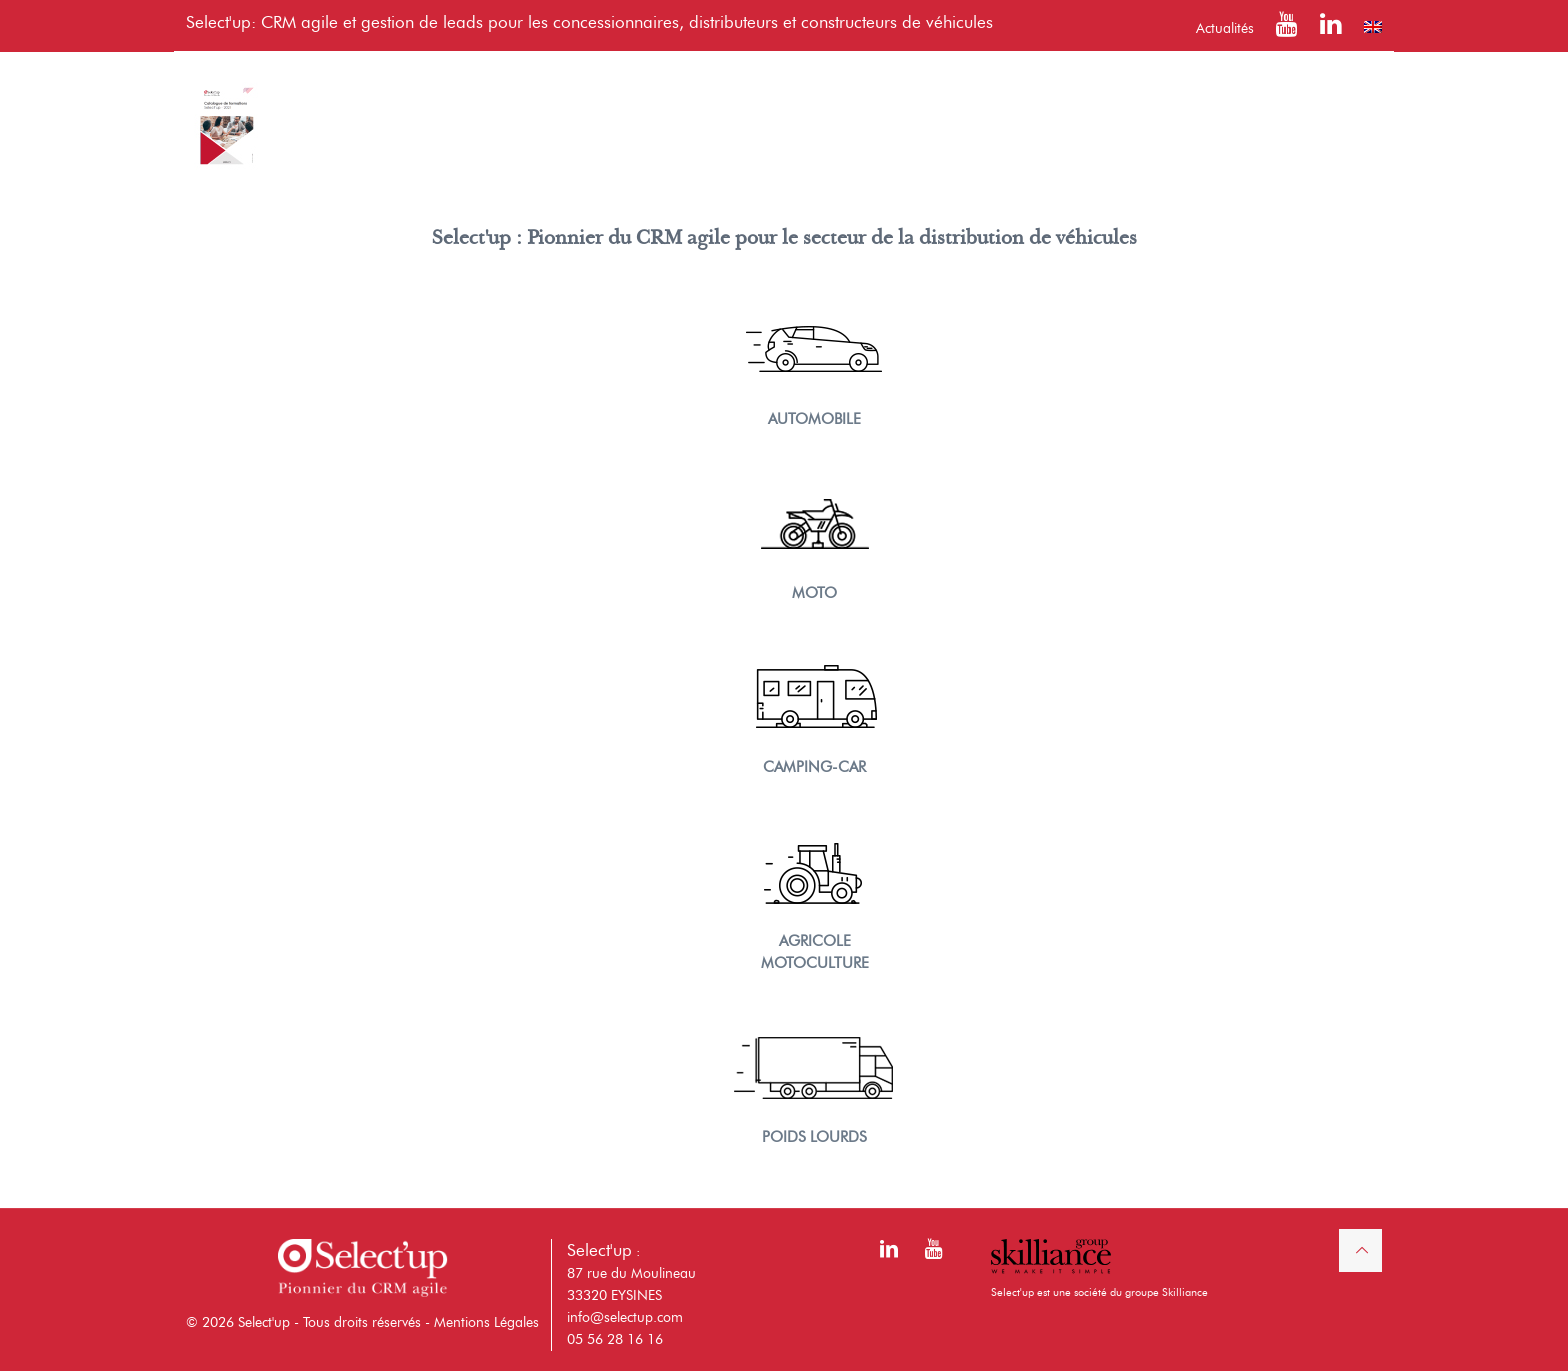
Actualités (1225, 28)
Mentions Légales (486, 1322)
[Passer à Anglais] (1373, 27)
